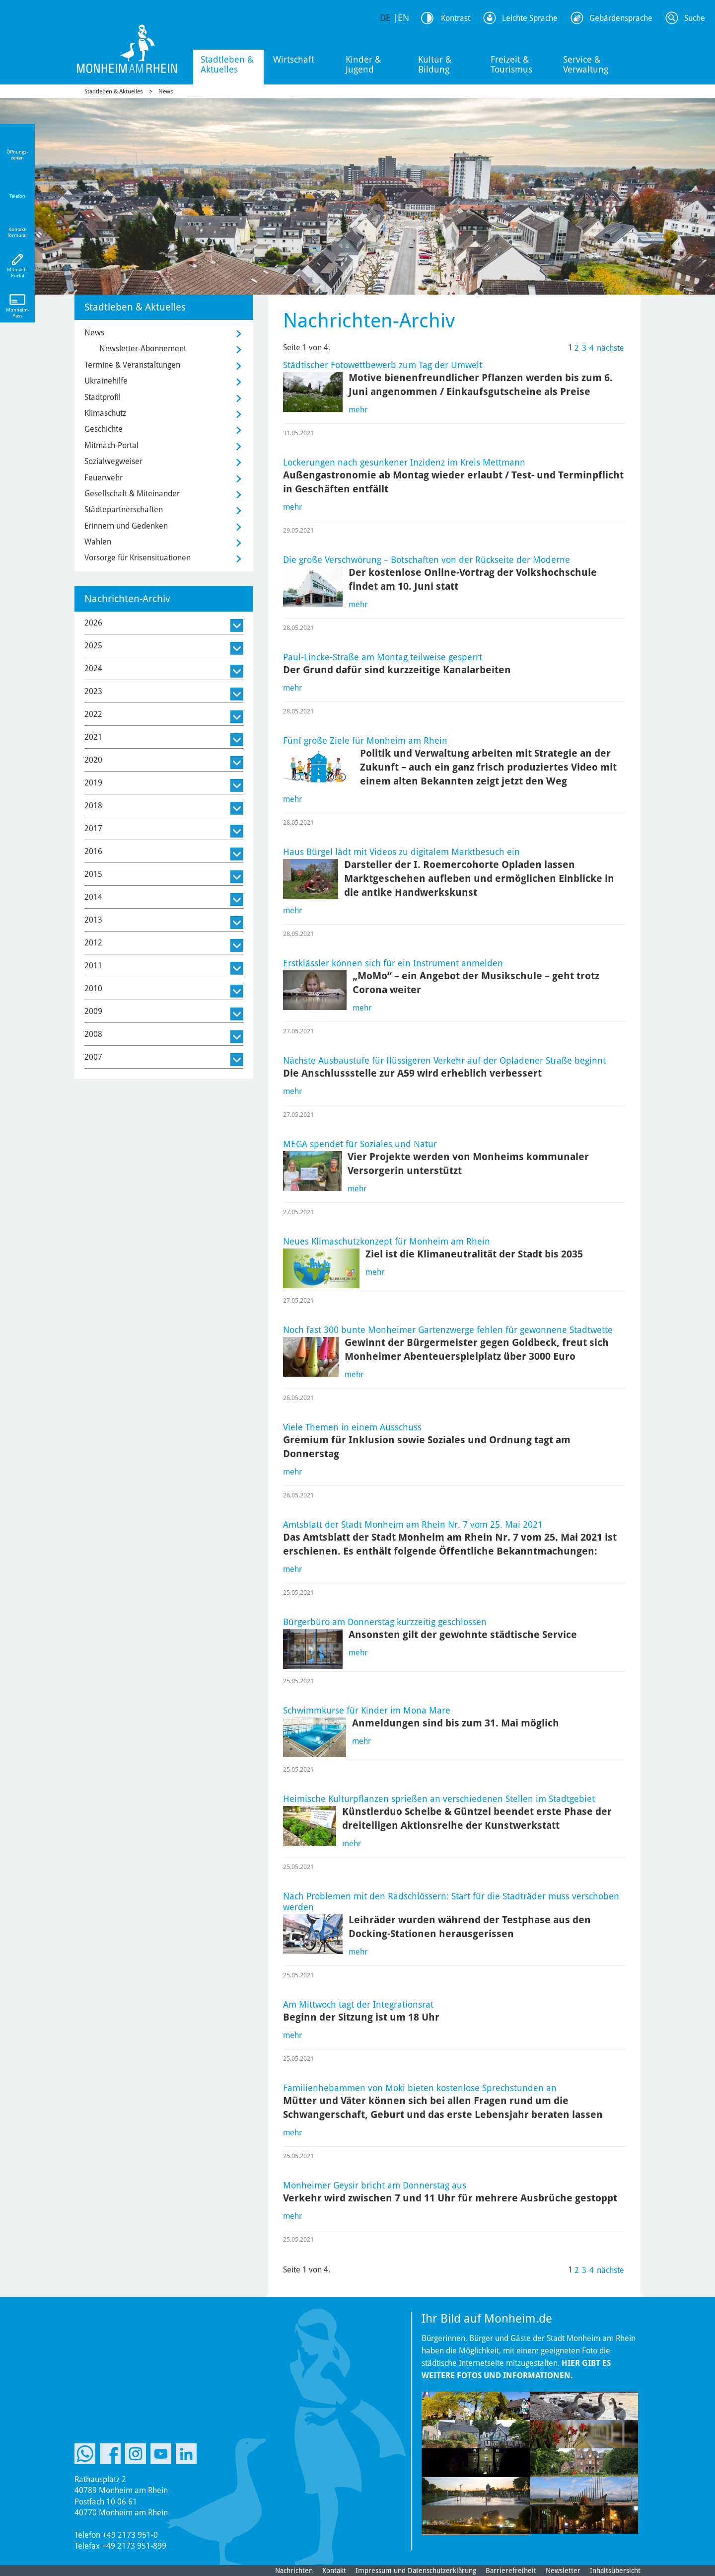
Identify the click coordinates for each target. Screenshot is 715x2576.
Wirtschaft (293, 59)
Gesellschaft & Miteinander (132, 493)
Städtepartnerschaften (123, 509)
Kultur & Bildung (435, 64)
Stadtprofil (102, 397)
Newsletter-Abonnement (142, 348)
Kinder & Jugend (363, 64)
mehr (358, 409)
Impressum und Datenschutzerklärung (416, 2571)
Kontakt (334, 2571)
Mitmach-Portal (111, 445)
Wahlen (97, 541)
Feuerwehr (103, 477)
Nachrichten (294, 2571)
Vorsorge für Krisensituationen (137, 557)
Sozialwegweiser (113, 461)
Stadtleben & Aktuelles (227, 64)
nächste (610, 348)
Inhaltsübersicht (615, 2571)
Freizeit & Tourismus (511, 64)
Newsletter (563, 2571)
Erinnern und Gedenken (126, 526)
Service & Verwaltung (585, 64)
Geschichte (103, 429)
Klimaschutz (105, 413)
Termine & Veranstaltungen (132, 365)
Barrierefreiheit (511, 2571)
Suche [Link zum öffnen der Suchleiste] (694, 18)
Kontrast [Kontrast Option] (455, 18)
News (165, 91)
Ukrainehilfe (106, 381)
